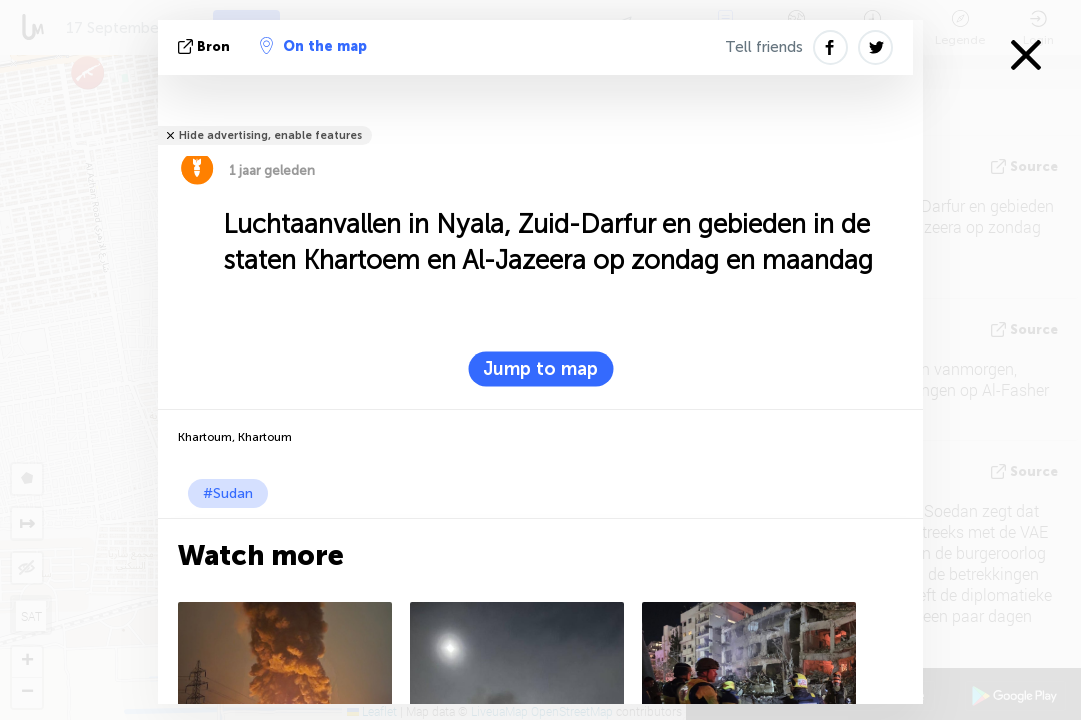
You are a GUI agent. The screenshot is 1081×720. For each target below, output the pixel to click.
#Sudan (228, 493)
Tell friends (764, 47)
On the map (313, 46)
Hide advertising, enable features (270, 135)
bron (206, 46)
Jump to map (540, 369)
